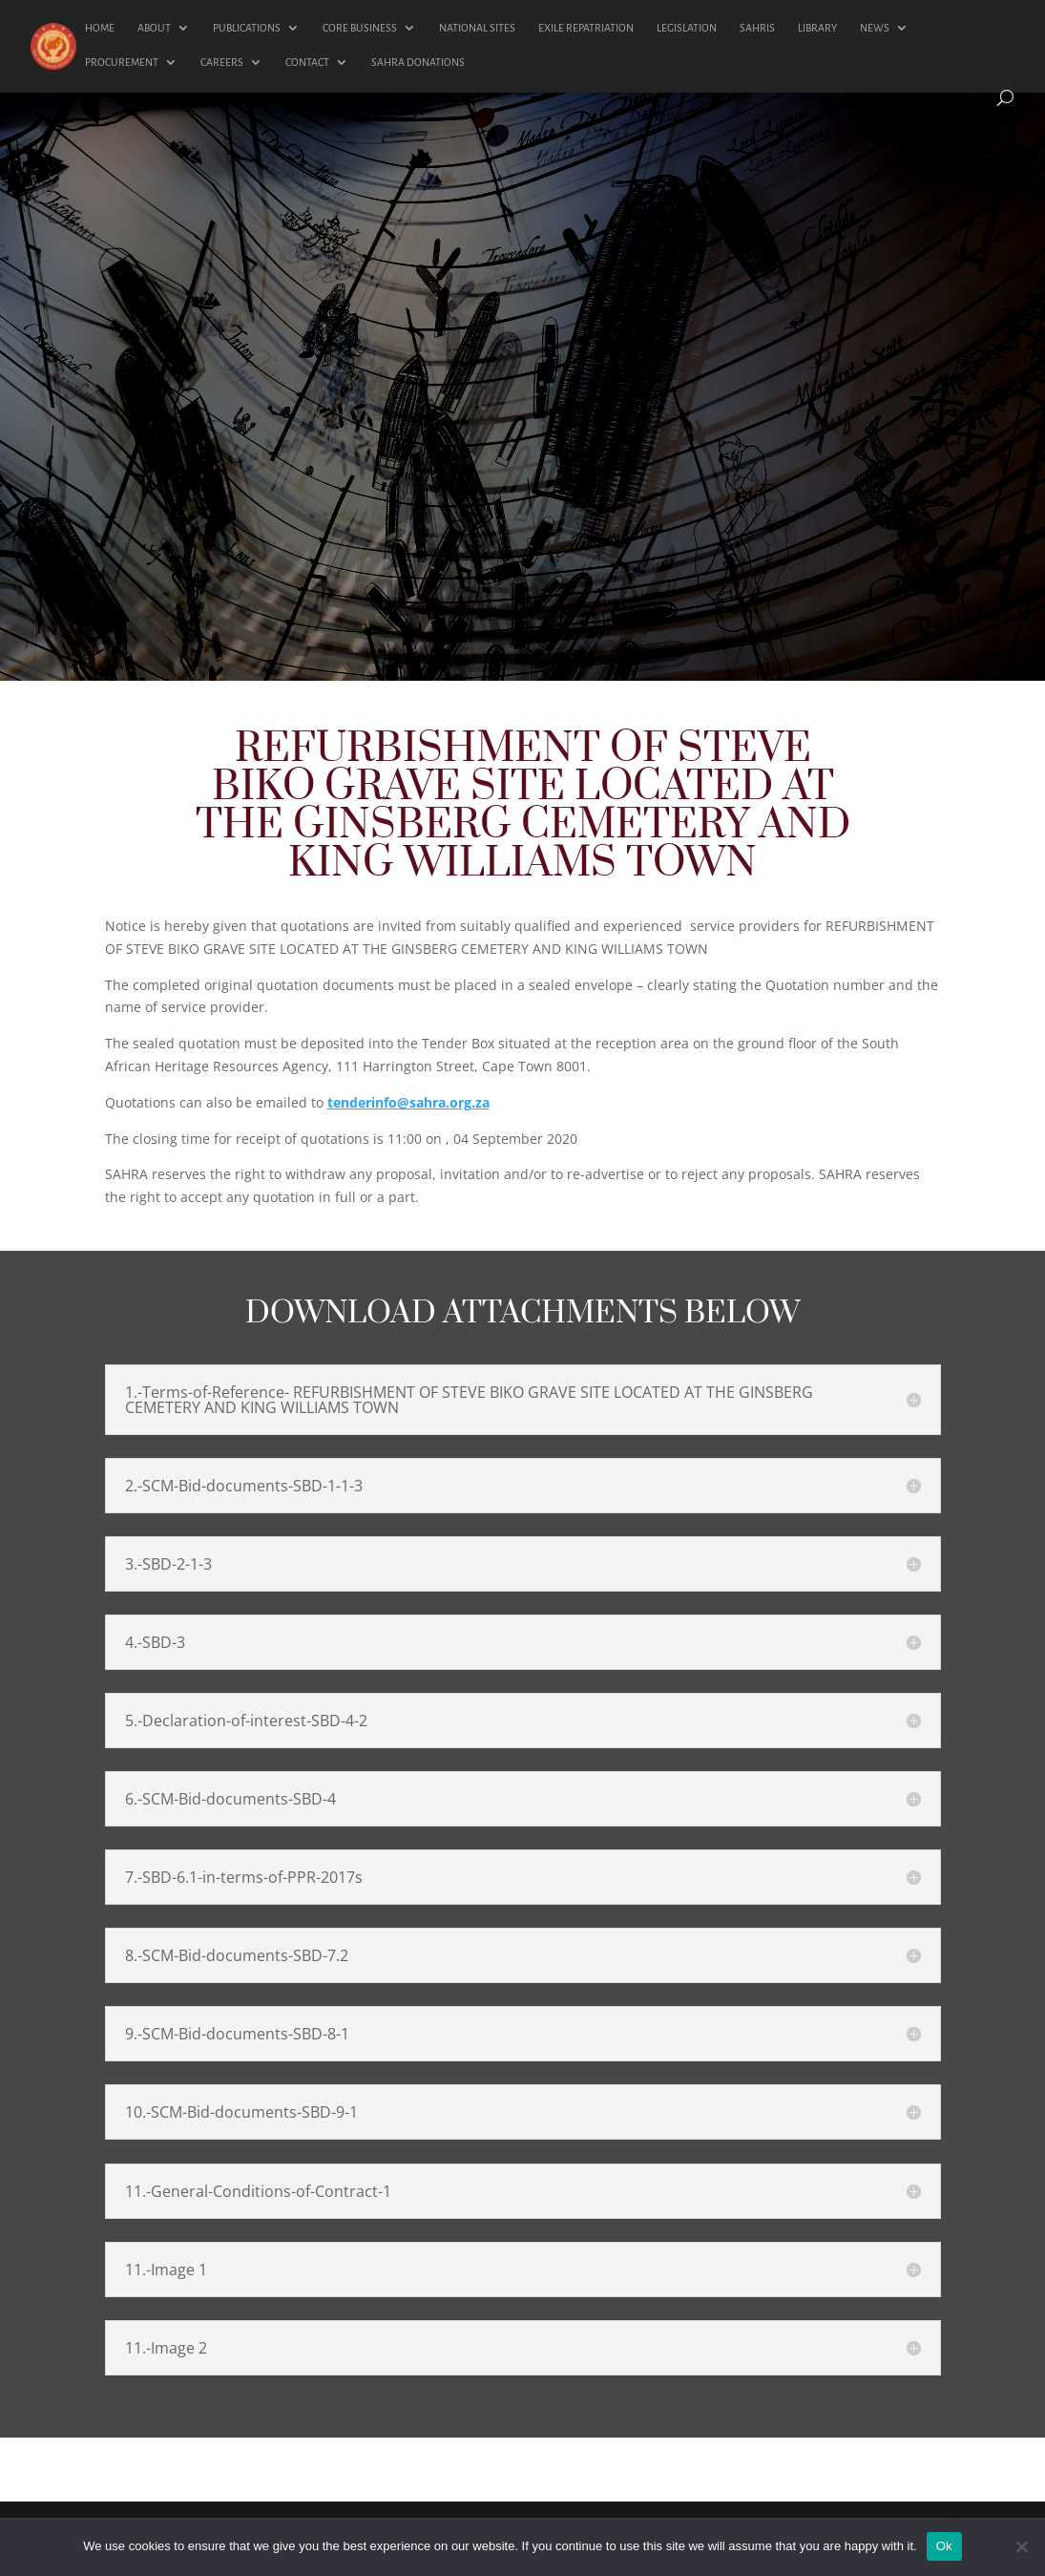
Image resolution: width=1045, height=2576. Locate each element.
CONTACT (307, 62)
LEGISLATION (687, 27)
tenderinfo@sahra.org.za (408, 1102)
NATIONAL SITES (477, 27)
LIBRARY (817, 27)
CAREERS (221, 62)
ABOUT (154, 27)
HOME (100, 27)
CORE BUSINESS (360, 27)
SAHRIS (757, 27)
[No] (1021, 2546)
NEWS (874, 27)
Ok (944, 2546)
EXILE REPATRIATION (586, 27)
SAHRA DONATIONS (418, 62)
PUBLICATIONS (247, 27)
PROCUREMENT (121, 62)
